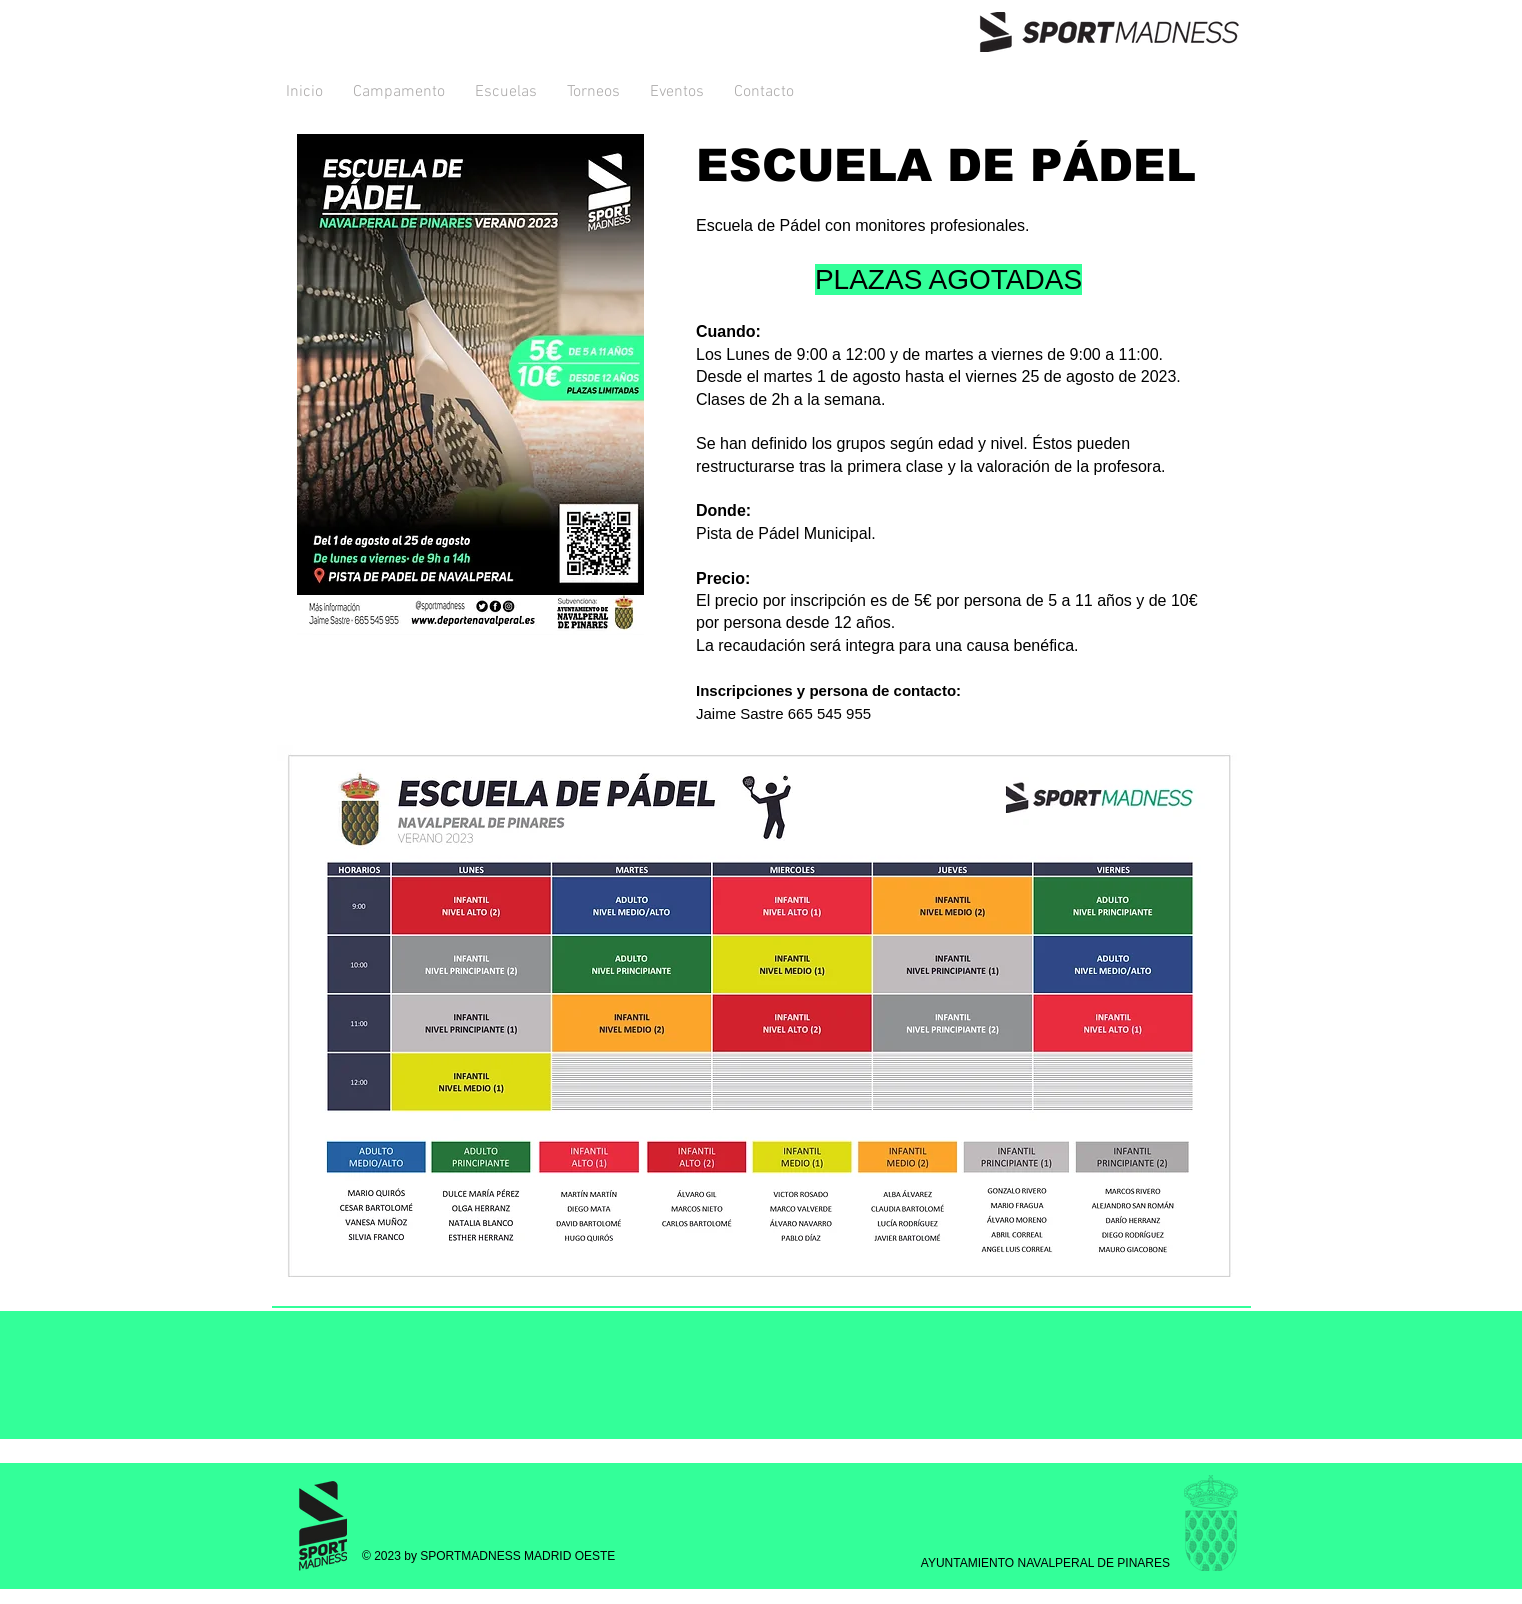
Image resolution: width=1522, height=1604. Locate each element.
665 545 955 (829, 713)
